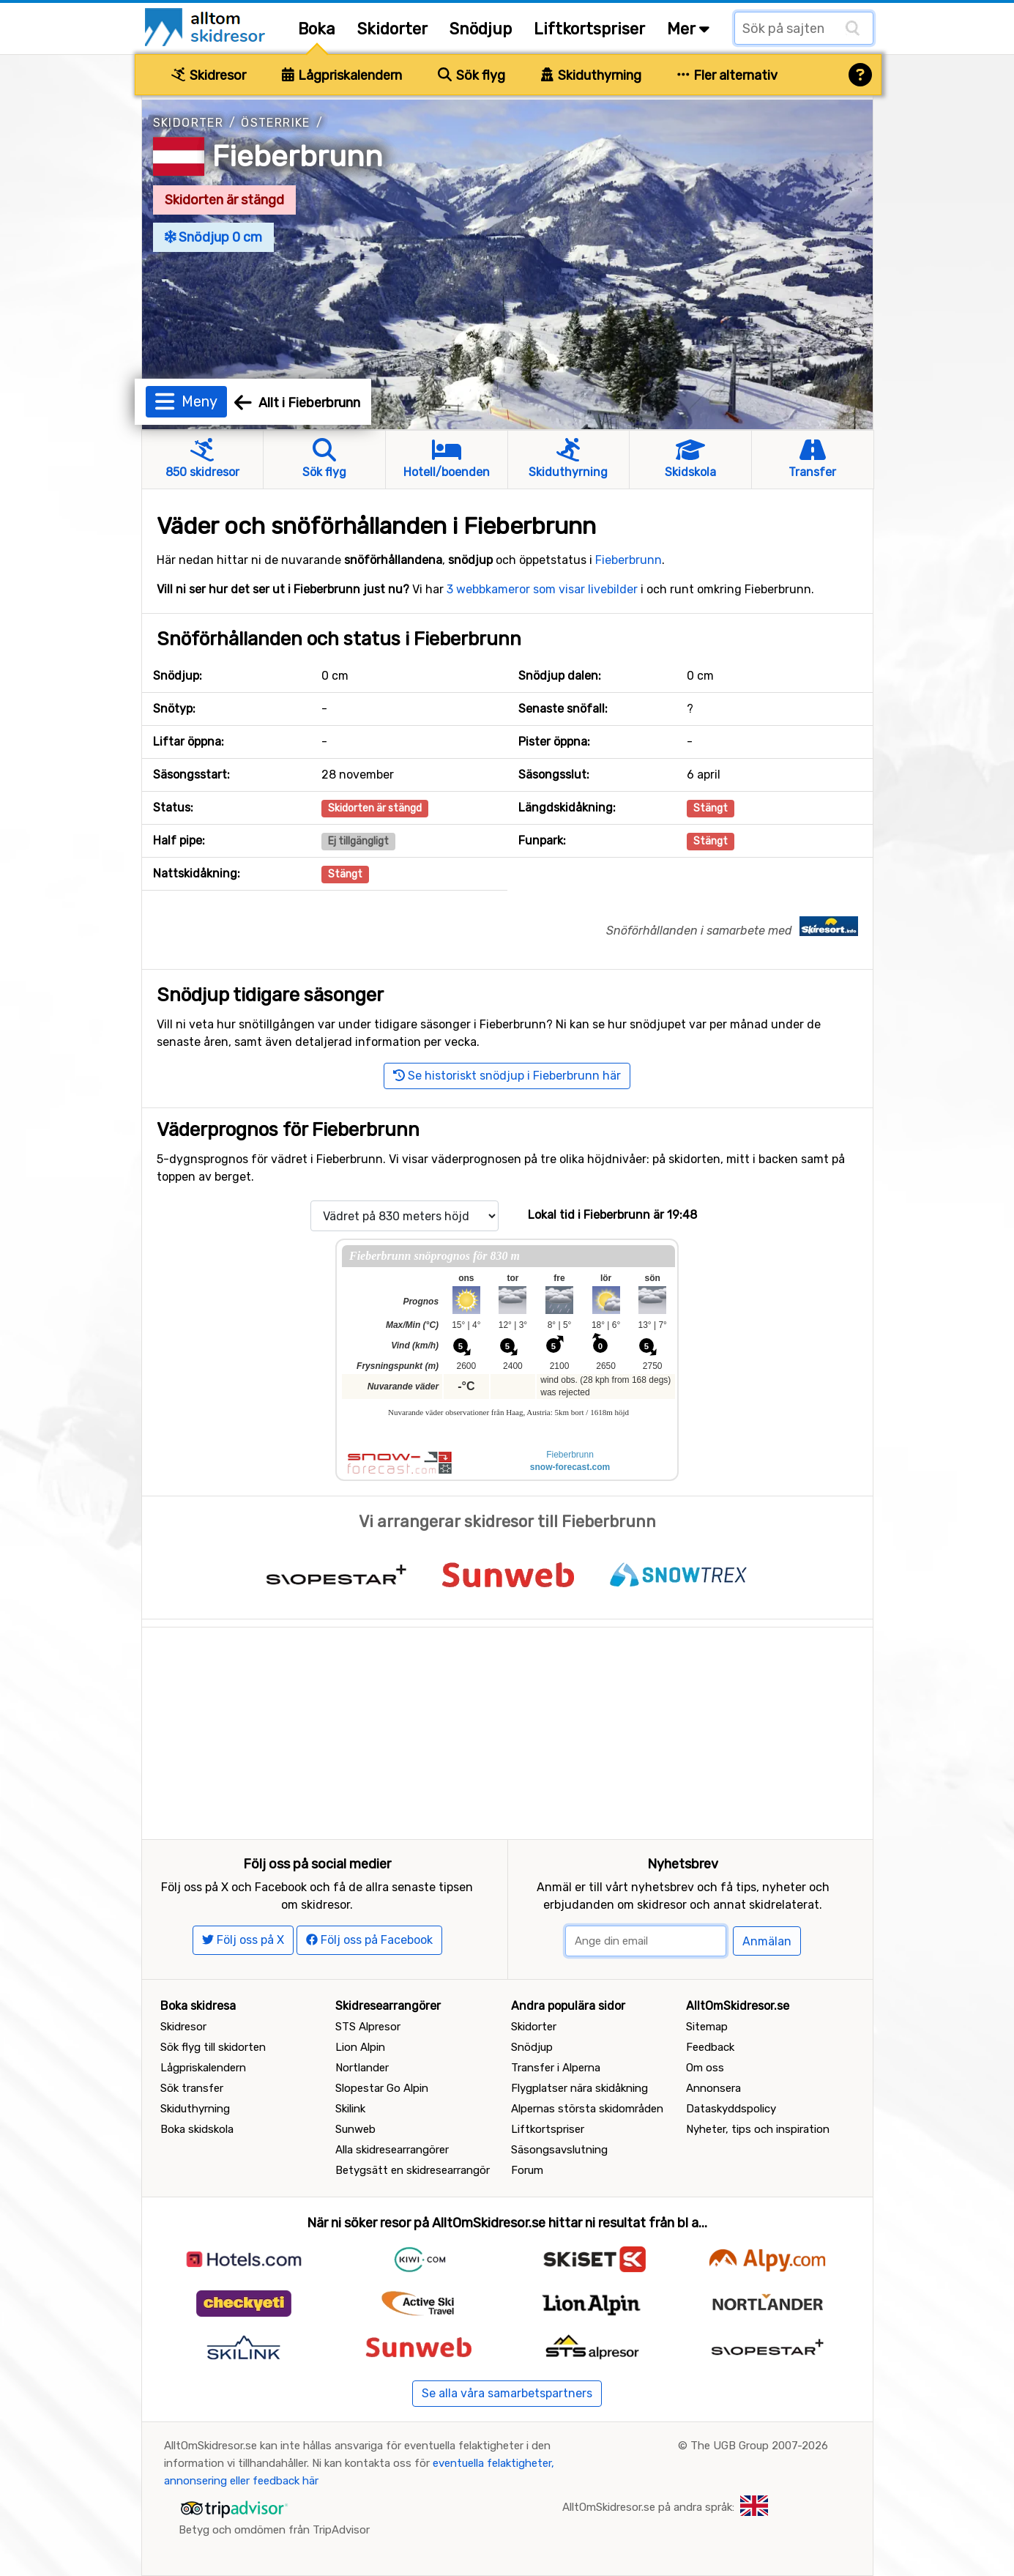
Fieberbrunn (297, 156)
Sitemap (707, 2026)
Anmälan (766, 1941)
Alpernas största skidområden (587, 2108)
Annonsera (713, 2088)
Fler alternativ (727, 75)
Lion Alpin (360, 2047)
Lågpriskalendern (342, 75)
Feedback (710, 2047)
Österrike (275, 123)
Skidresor (208, 75)
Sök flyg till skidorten (213, 2047)
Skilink (350, 2108)
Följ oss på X (243, 1940)
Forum (527, 2170)
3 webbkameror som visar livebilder (542, 589)
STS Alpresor (367, 2026)
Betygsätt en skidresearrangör (412, 2170)
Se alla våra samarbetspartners (507, 2393)
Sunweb (355, 2129)
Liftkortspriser (589, 29)
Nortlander (362, 2067)
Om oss (705, 2067)
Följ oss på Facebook (369, 1940)
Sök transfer (191, 2088)
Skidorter (392, 29)
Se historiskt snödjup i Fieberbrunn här (507, 1076)
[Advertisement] (507, 1730)
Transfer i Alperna (555, 2067)
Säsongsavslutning (559, 2149)
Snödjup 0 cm (214, 237)
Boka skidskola (197, 2129)
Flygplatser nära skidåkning (579, 2088)
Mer (688, 29)
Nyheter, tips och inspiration (758, 2129)
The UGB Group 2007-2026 (759, 2445)
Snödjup (481, 29)
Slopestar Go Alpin (381, 2088)
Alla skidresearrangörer (392, 2149)
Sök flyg (471, 75)
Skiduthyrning (591, 75)
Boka (316, 29)
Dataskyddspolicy (731, 2108)
